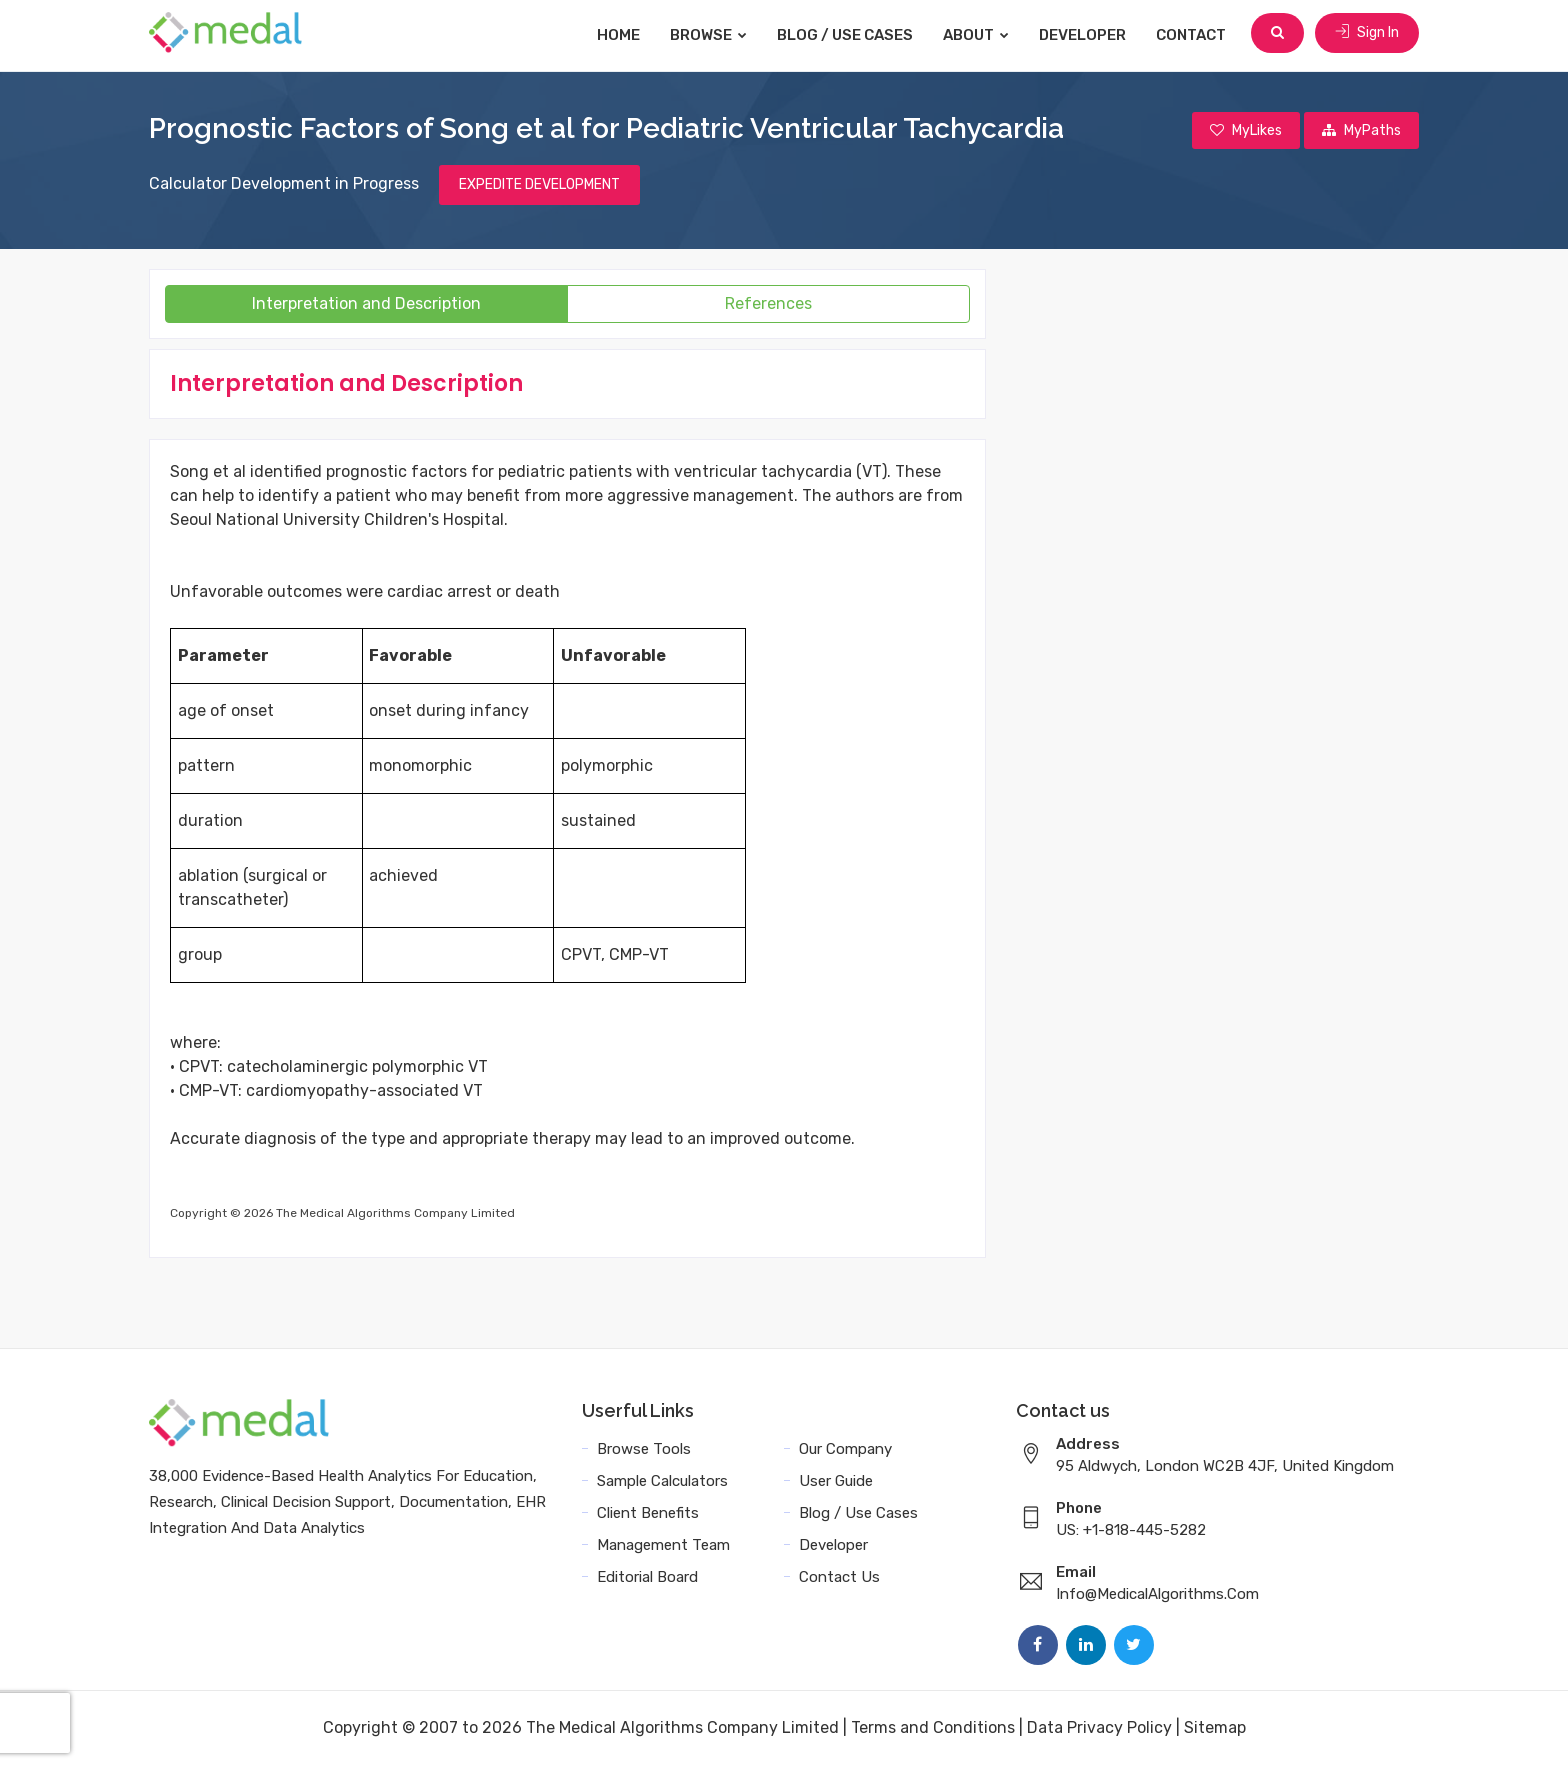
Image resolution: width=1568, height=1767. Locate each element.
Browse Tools (644, 1451)
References (768, 305)
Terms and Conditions (933, 1729)
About (979, 35)
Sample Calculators (662, 1483)
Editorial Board (647, 1579)
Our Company (845, 1451)
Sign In (1367, 34)
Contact (1194, 35)
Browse (711, 35)
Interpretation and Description (366, 305)
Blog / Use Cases (848, 35)
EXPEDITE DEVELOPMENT (539, 186)
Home (621, 35)
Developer (1085, 35)
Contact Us (839, 1579)
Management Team (663, 1547)
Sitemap (1215, 1729)
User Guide (836, 1483)
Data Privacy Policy (1099, 1729)
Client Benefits (648, 1515)
